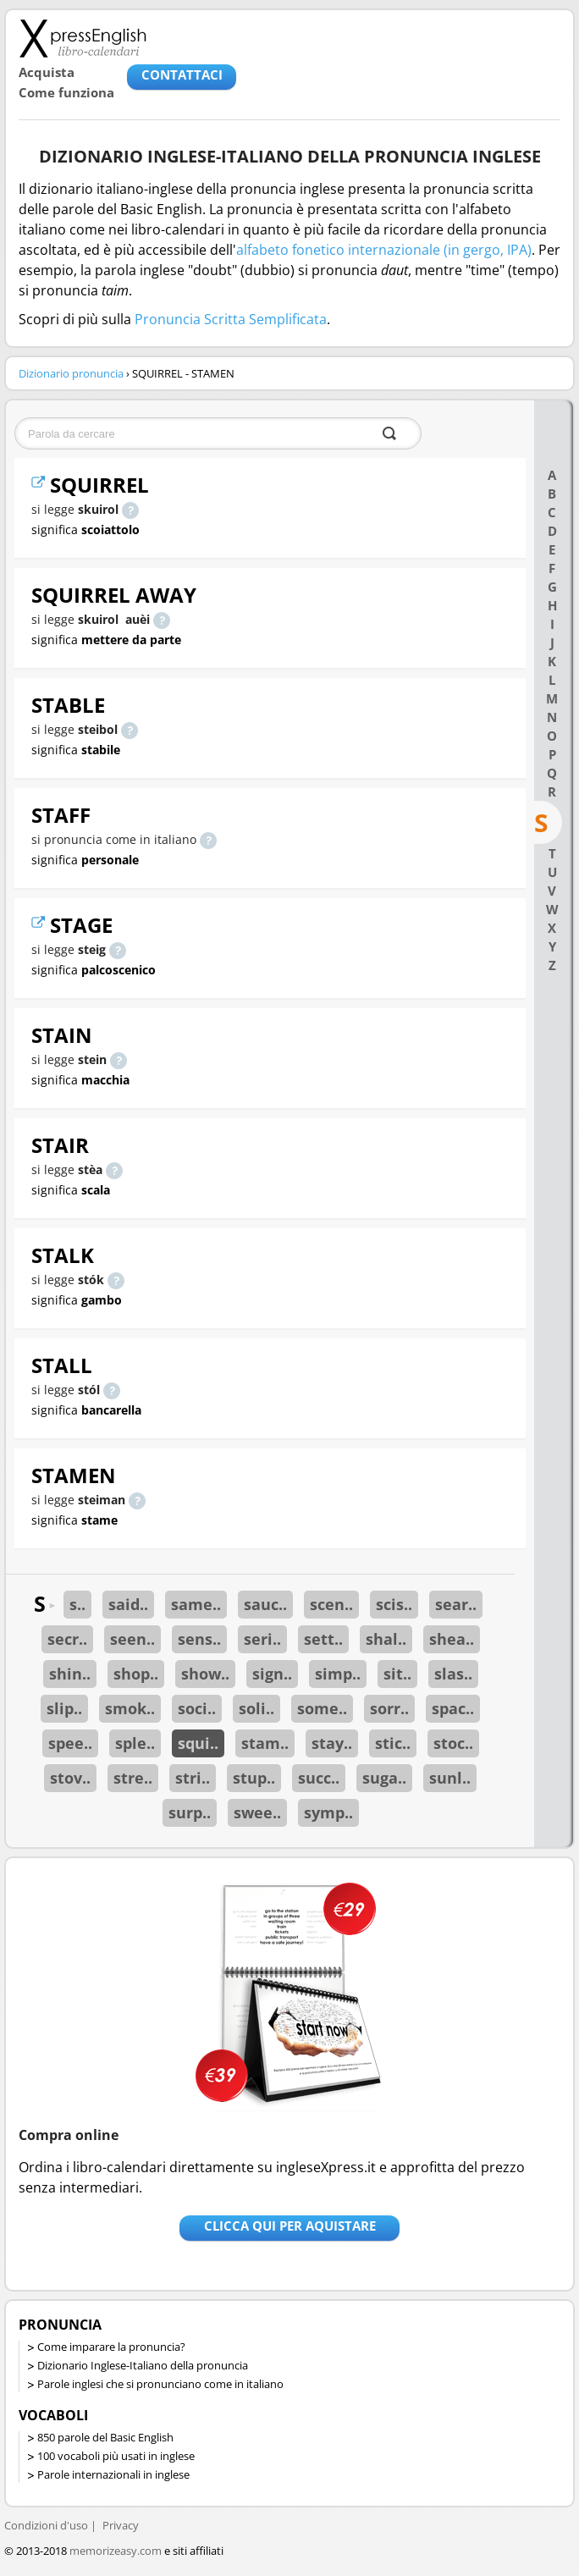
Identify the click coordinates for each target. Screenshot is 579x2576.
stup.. (254, 1778)
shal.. (386, 1639)
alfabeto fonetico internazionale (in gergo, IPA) (384, 249)
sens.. (199, 1639)
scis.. (394, 1604)
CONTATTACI (182, 74)
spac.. (453, 1708)
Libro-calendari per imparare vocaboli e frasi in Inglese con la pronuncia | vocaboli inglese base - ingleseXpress (82, 38)
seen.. (132, 1639)
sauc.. (265, 1604)
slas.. (453, 1673)
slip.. (64, 1708)
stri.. (192, 1778)
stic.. (393, 1743)
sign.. (272, 1673)
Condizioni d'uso (46, 2525)
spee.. (70, 1743)
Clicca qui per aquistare (290, 2225)
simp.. (338, 1673)
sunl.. (450, 1778)
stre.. (132, 1778)
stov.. (70, 1778)
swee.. (257, 1812)
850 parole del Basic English (105, 2437)
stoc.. (453, 1743)
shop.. (135, 1673)
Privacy (120, 2525)
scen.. (331, 1604)
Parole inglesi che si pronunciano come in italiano (160, 2383)
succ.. (318, 1778)
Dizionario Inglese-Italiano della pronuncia (142, 2365)
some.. (322, 1708)
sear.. (456, 1604)
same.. (196, 1604)
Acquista (46, 71)
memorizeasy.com (115, 2550)
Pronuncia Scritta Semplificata (231, 319)
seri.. (262, 1639)
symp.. (328, 1812)
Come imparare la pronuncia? (111, 2346)
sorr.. (389, 1708)
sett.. (323, 1639)
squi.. (198, 1743)
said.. (128, 1604)
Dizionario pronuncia (71, 373)
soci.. (197, 1708)
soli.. (256, 1708)
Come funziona (66, 92)
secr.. (67, 1639)
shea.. (451, 1639)
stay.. (332, 1743)
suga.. (384, 1778)
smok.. (130, 1708)
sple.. (135, 1743)
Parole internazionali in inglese (113, 2474)
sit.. (397, 1673)
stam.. (265, 1743)
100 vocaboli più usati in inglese (116, 2455)
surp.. (189, 1812)
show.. (205, 1673)
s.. (77, 1604)
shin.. (70, 1673)
